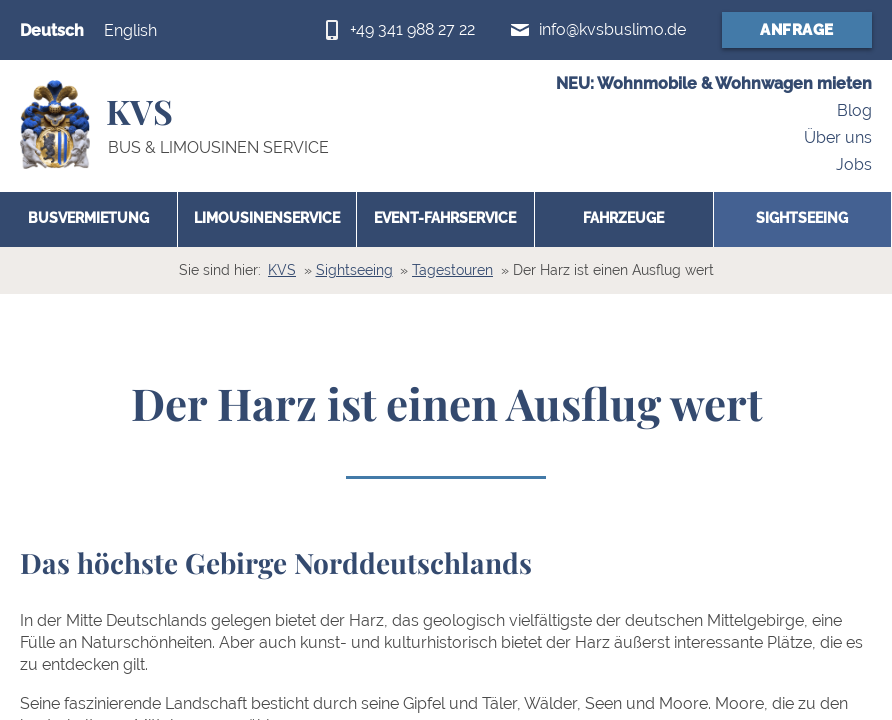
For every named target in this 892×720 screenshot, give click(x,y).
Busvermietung (88, 218)
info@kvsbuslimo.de (612, 29)
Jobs (854, 164)
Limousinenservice (267, 218)
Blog (854, 111)
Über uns (838, 137)
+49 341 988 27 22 (412, 29)
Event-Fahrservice (445, 218)
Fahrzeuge (623, 218)
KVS (282, 270)
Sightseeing (802, 218)
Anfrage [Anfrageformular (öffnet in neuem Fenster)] (797, 30)
